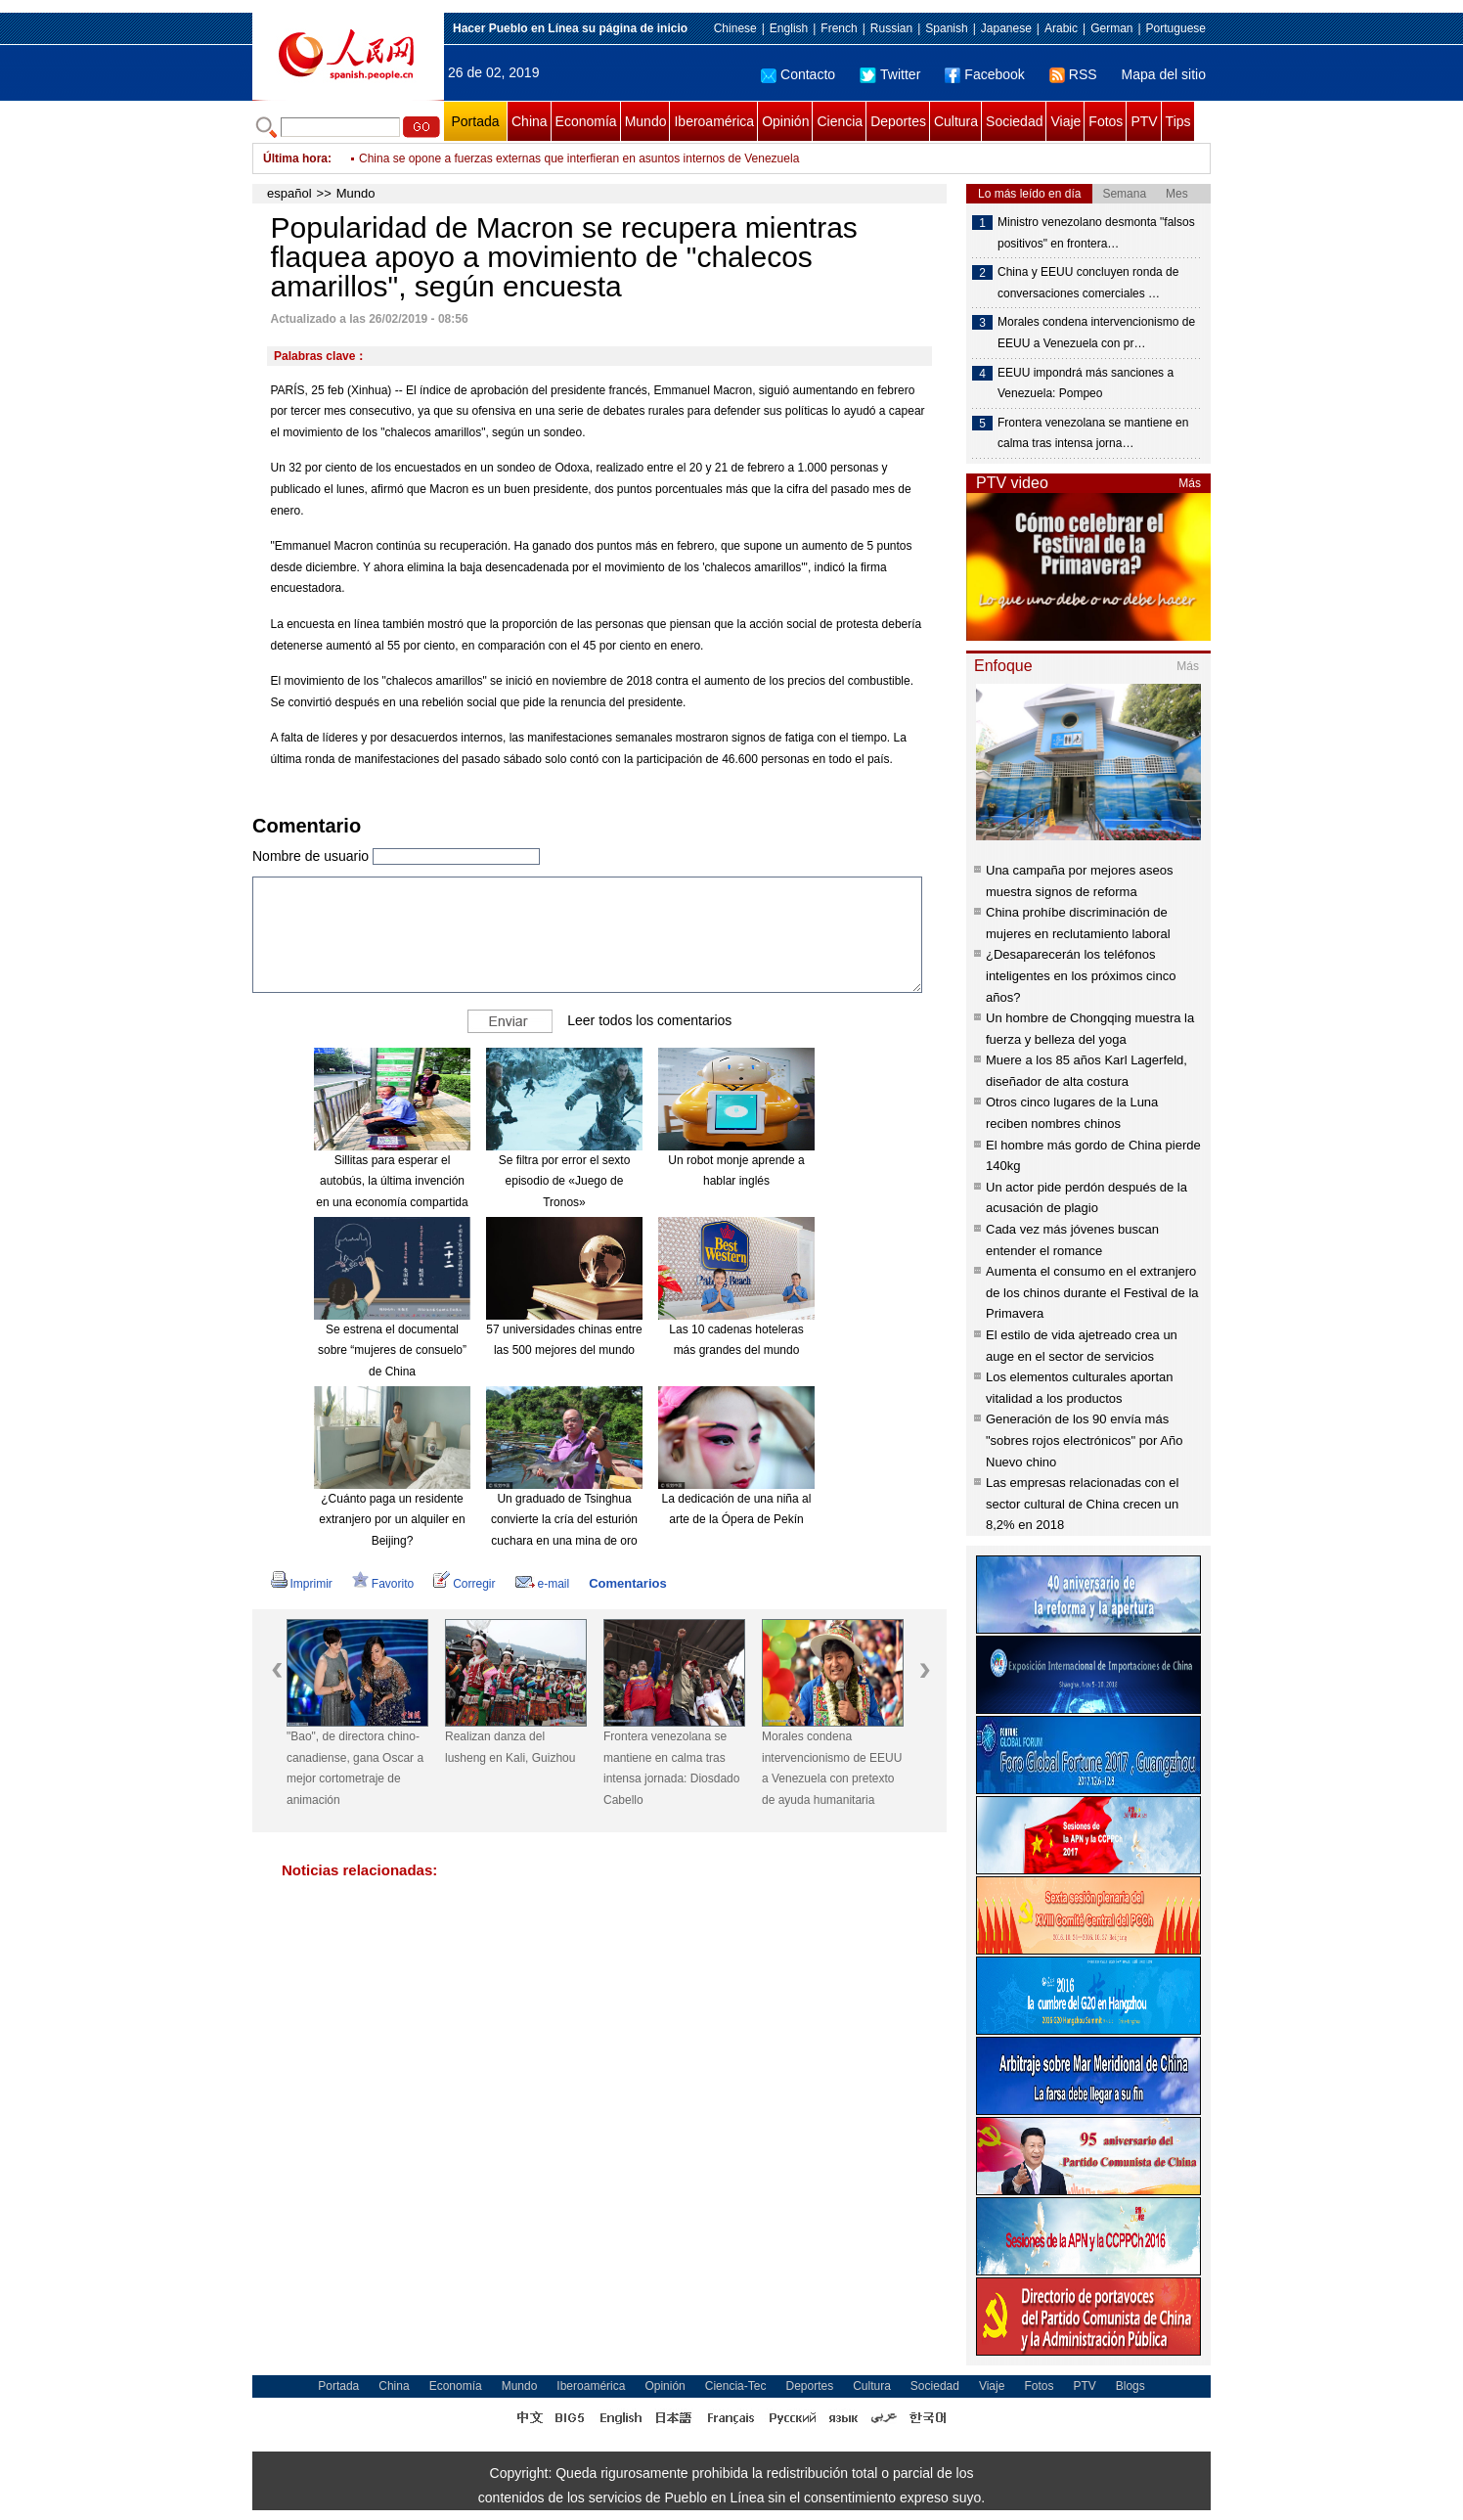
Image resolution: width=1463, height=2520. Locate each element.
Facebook (984, 74)
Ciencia (840, 121)
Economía (586, 121)
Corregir (464, 1584)
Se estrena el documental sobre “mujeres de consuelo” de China (392, 1350)
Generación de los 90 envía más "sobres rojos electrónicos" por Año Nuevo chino (1084, 1440)
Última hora (295, 158)
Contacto (798, 74)
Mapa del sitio (1164, 74)
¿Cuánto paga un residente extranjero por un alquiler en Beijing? (392, 1520)
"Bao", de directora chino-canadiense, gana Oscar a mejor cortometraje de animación (355, 1768)
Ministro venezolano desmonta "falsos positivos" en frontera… (1096, 232)
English (789, 28)
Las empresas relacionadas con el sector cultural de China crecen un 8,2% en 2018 (1082, 1503)
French (838, 28)
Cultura (956, 121)
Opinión (785, 121)
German (1111, 28)
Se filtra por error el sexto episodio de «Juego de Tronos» (565, 1181)
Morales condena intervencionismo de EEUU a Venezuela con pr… (1096, 332)
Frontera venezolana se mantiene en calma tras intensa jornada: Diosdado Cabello (671, 1768)
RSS (1073, 74)
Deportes (898, 121)
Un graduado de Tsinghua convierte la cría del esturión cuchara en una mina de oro (564, 1520)
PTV (1143, 121)
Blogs (1130, 2386)
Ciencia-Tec (736, 2386)
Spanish (946, 28)
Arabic (1061, 28)
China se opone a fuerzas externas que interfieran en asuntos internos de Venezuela (579, 158)
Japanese (1006, 28)
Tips (1178, 121)
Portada (475, 121)
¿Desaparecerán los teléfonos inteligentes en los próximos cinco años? (1080, 975)
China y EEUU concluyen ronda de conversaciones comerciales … (1088, 282)
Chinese (735, 28)
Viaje (1065, 121)
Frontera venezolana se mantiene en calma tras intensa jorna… (1093, 433)
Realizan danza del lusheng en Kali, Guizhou (510, 1747)
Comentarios (627, 1583)
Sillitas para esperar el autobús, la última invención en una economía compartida (391, 1181)
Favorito (383, 1584)
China (529, 121)
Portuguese (1176, 28)
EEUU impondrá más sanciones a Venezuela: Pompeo (1086, 383)
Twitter (890, 74)
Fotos (1105, 121)
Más (1189, 483)
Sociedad (1014, 121)
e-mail (542, 1584)
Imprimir (301, 1584)
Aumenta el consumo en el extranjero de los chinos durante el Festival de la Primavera (1092, 1292)
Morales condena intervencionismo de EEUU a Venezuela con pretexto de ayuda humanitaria (832, 1768)
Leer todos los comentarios (649, 1019)
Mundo (646, 121)
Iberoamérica (714, 121)
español (289, 193)
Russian (891, 28)
